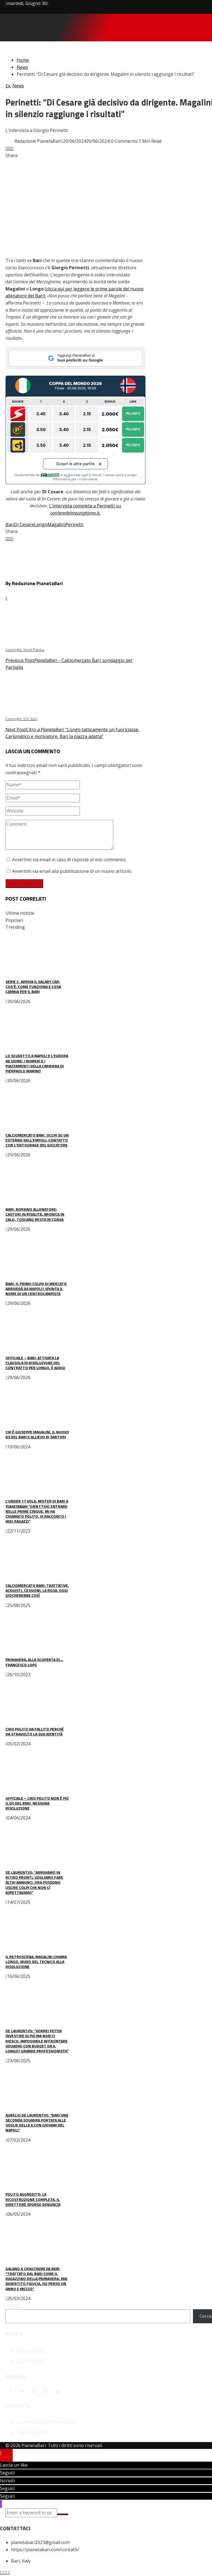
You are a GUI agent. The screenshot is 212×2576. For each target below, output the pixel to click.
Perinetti (74, 524)
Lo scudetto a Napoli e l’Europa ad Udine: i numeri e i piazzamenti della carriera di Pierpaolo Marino (37, 1063)
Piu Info (133, 413)
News (18, 86)
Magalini (56, 524)
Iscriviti (7, 2481)
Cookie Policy (30, 2360)
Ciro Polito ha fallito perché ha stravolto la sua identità (35, 1731)
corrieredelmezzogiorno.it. (75, 513)
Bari (10, 524)
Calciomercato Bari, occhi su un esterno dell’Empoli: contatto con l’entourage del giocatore (37, 1140)
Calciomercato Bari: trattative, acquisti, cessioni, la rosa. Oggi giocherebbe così (37, 1590)
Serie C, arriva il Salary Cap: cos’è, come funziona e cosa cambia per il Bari (33, 986)
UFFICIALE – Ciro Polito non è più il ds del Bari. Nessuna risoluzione (37, 1803)
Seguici (7, 2473)
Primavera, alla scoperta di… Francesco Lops (34, 1662)
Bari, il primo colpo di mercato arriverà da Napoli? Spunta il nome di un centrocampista (36, 1288)
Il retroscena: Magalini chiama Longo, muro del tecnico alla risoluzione (36, 1961)
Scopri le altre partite (75, 463)
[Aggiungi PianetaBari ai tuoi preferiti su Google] (75, 358)
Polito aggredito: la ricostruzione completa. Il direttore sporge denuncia (33, 2199)
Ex (8, 86)
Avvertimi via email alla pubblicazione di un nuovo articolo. (72, 871)
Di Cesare (24, 524)
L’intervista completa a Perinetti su (85, 506)
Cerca (12, 2305)
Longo (40, 524)
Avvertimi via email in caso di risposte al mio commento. (69, 860)
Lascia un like (14, 2465)
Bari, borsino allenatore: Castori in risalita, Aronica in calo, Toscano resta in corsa (35, 1214)
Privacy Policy (30, 2350)
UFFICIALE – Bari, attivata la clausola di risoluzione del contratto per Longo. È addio (35, 1363)
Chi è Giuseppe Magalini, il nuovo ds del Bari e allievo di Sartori (37, 1434)
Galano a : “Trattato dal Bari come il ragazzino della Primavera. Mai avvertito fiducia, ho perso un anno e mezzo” (36, 2279)
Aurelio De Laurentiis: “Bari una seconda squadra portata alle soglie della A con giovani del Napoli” (37, 2122)
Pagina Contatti (33, 2432)
